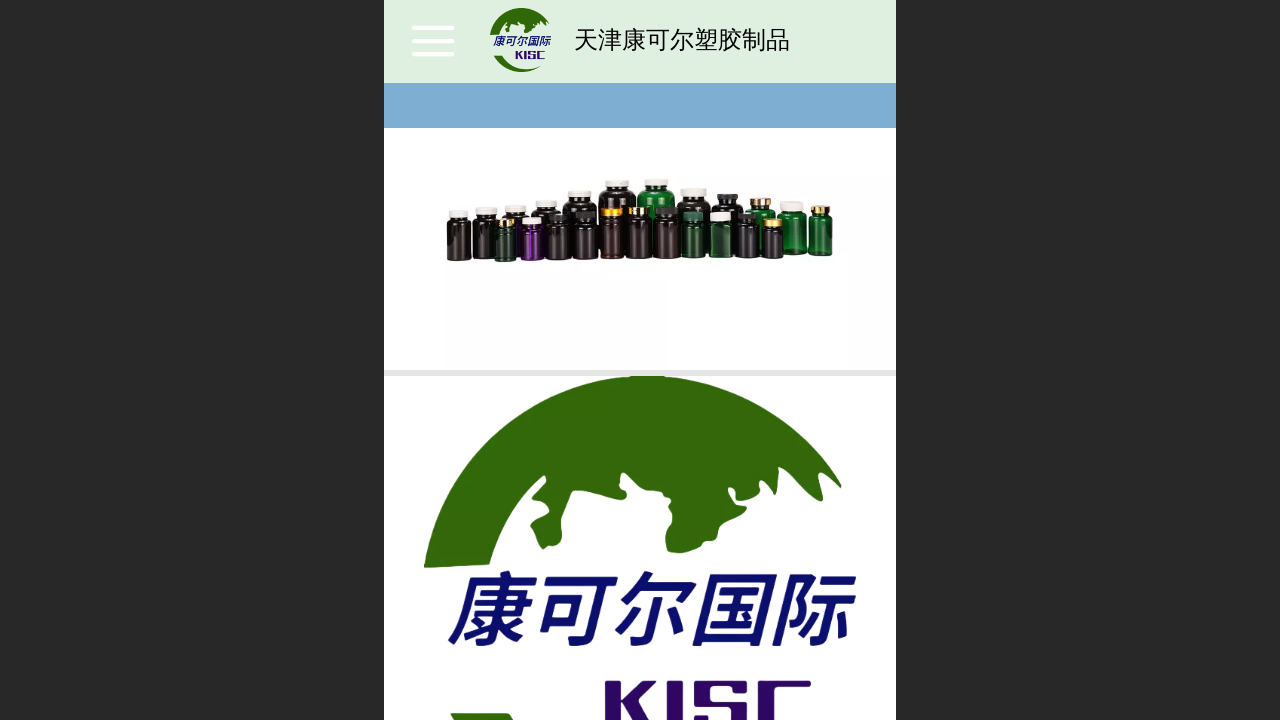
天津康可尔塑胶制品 (682, 39)
